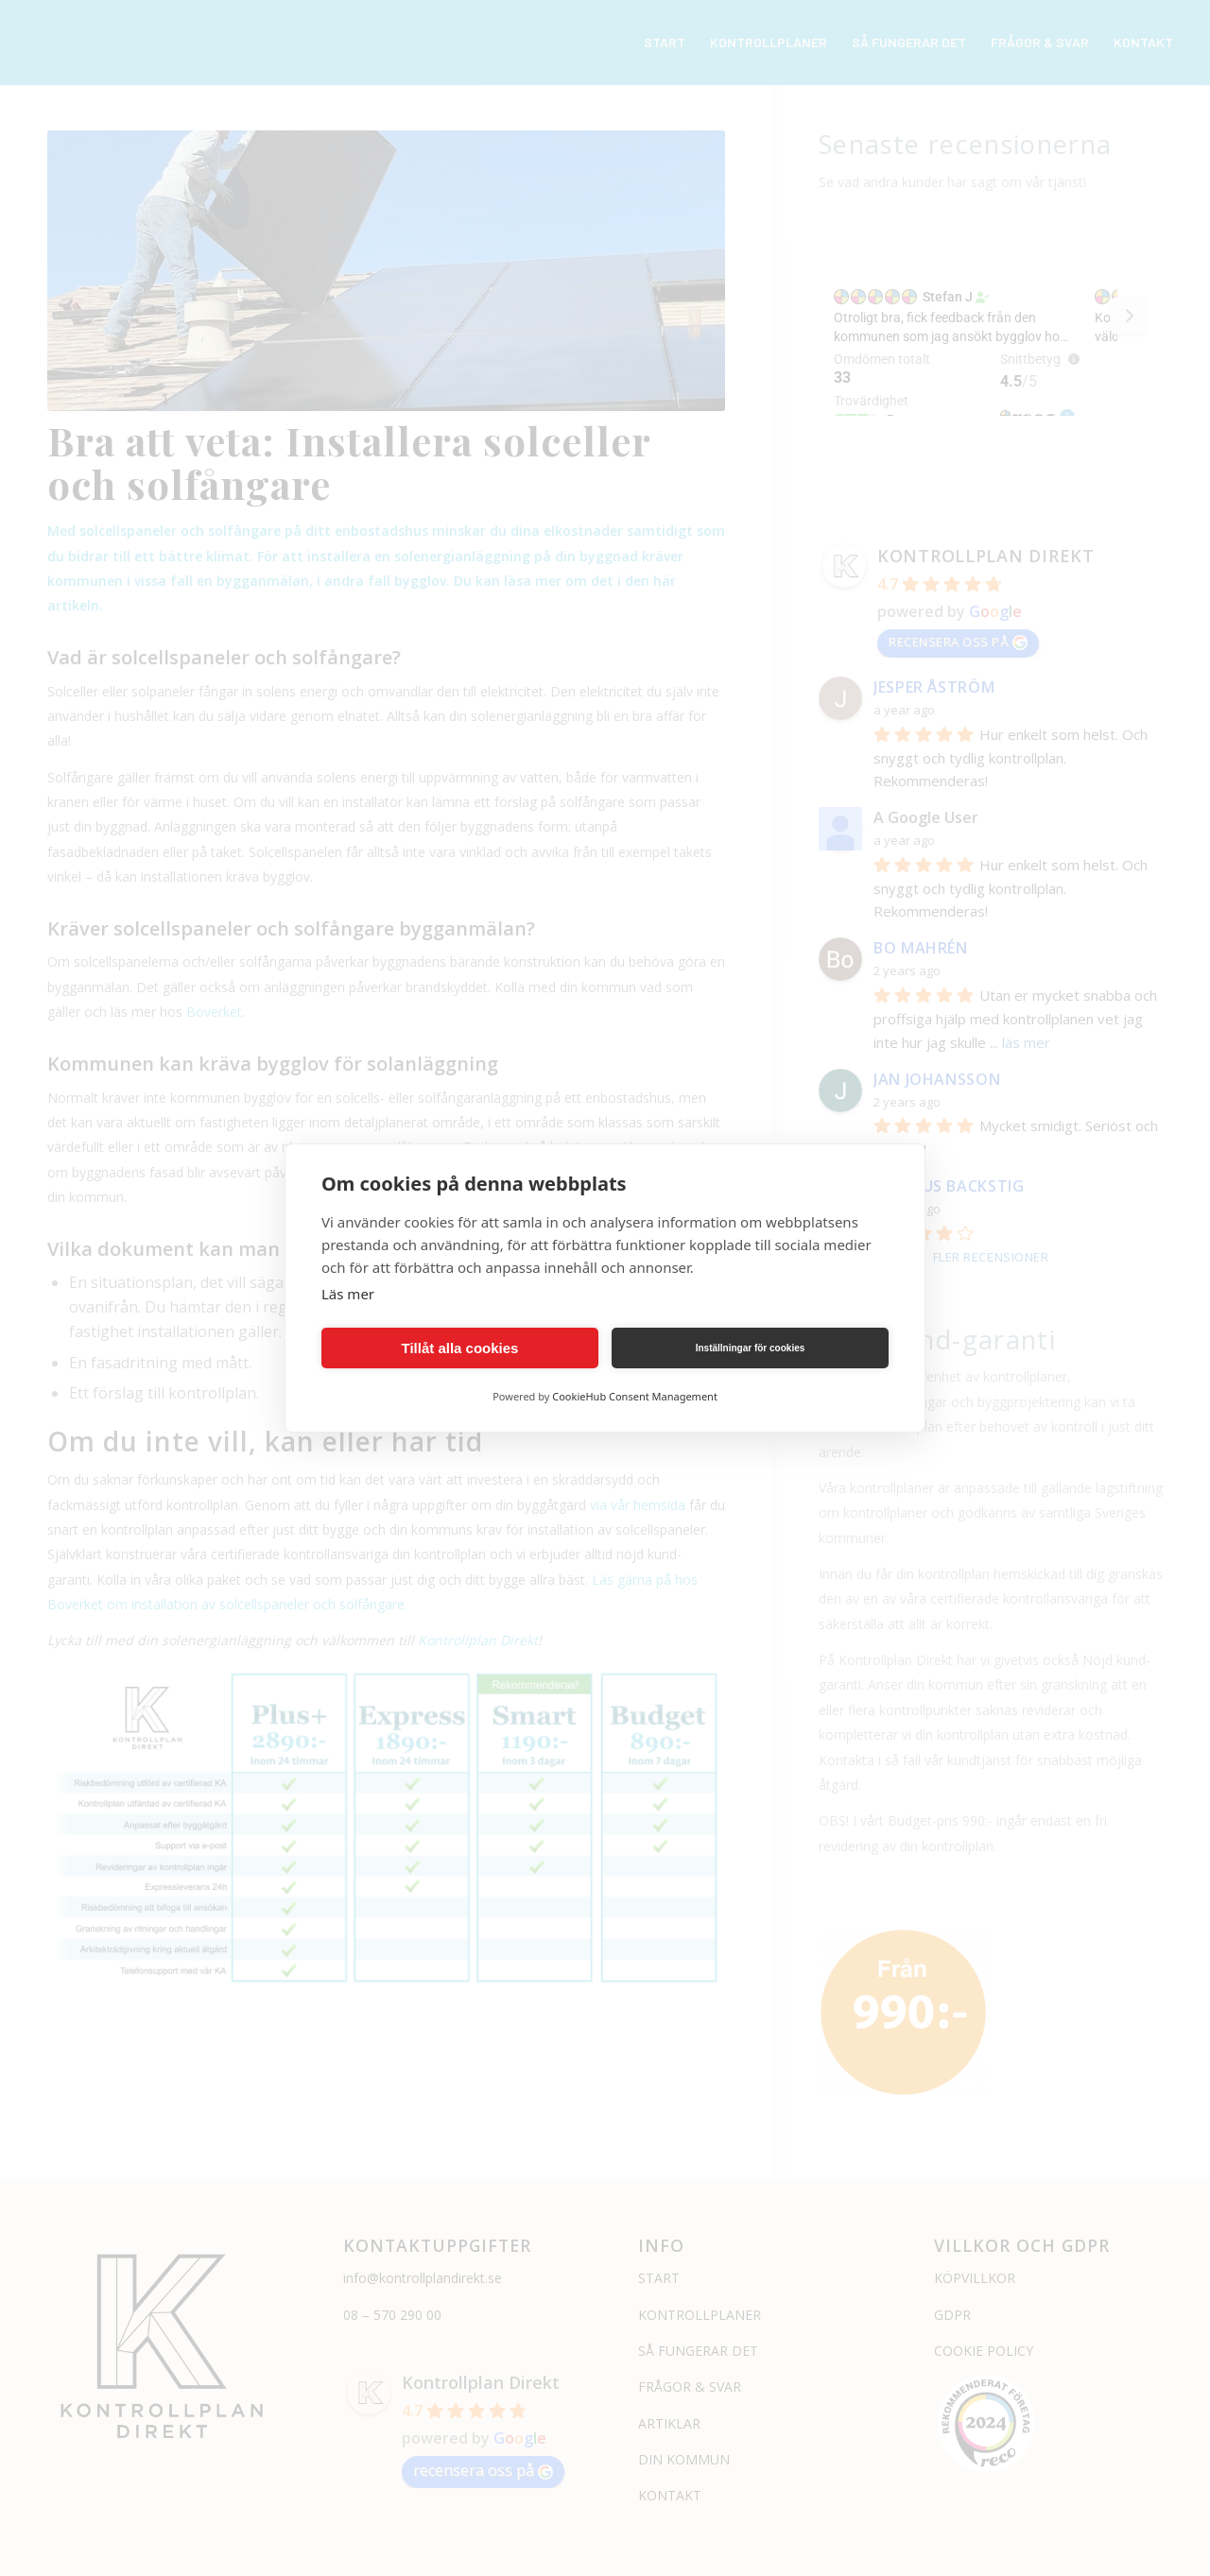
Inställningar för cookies (750, 1348)
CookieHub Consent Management (634, 1396)
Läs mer (347, 1293)
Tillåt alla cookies (460, 1348)
